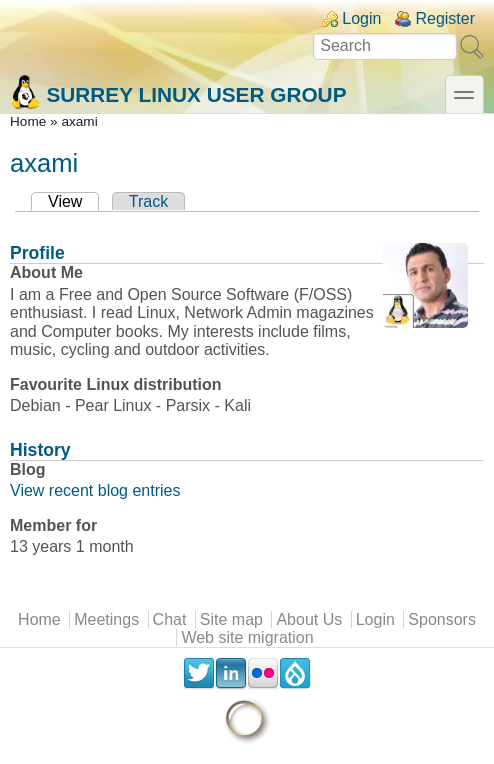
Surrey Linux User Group (178, 93)
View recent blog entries (95, 490)
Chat (170, 619)
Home (28, 121)
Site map (231, 619)
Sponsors (442, 619)
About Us (309, 619)
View (73, 201)
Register (445, 18)
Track (148, 201)
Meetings (106, 619)
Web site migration (247, 637)
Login (361, 18)
